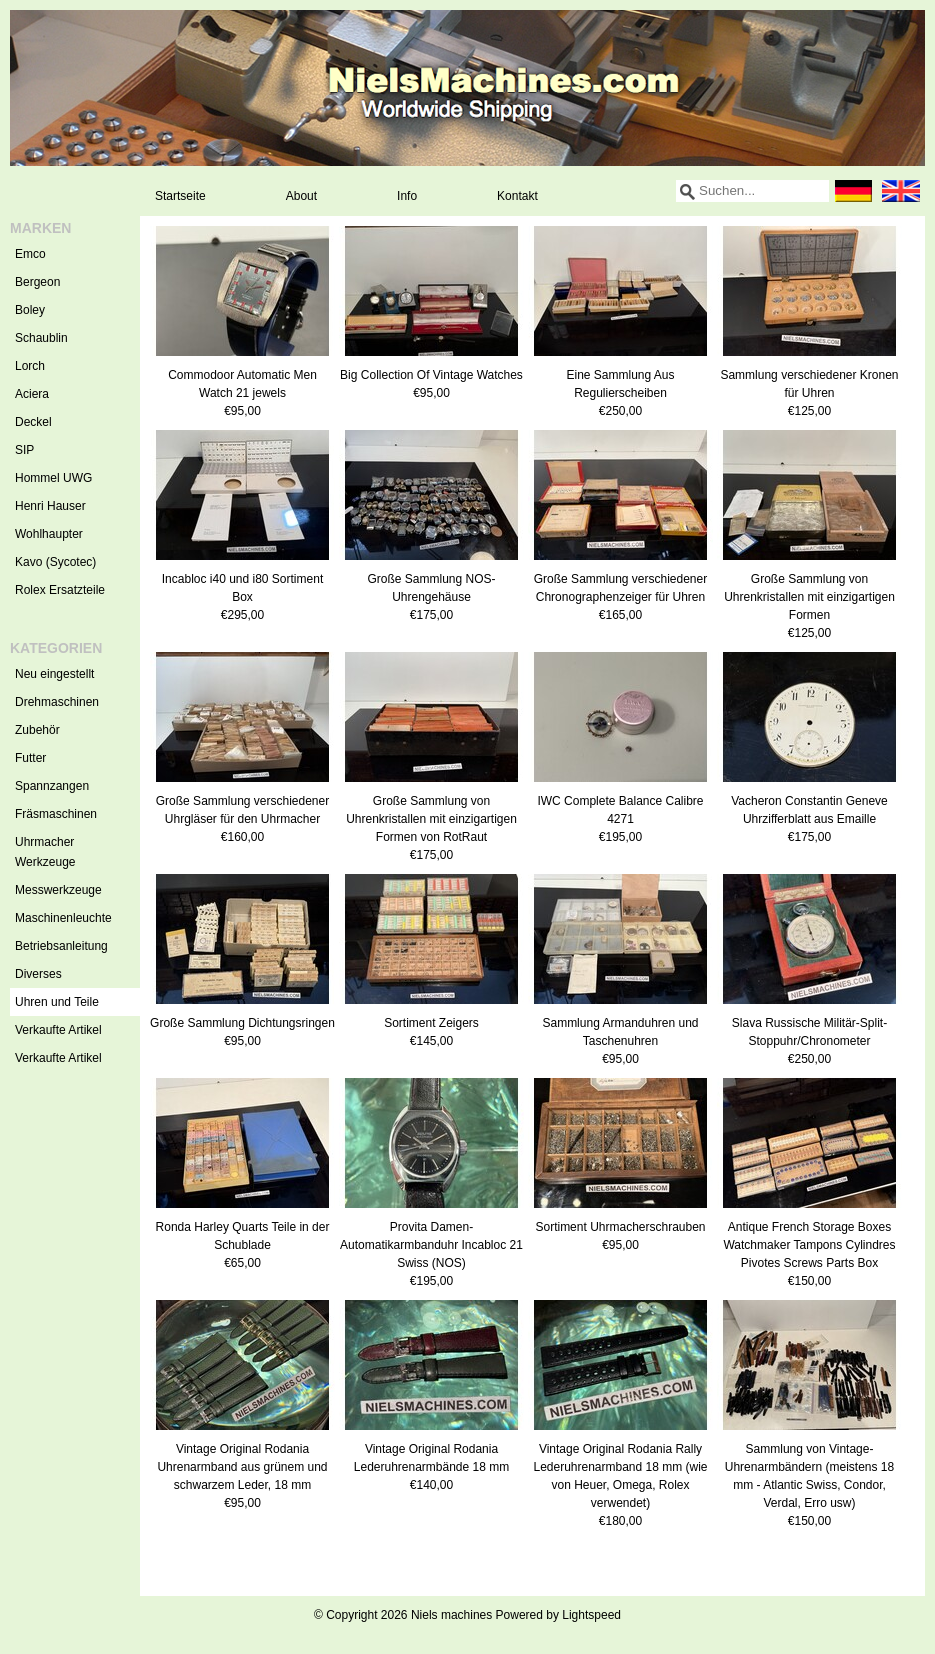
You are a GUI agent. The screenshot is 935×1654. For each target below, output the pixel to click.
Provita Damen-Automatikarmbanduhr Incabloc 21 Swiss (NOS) (431, 1245)
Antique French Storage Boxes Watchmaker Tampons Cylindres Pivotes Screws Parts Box (809, 1245)
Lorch (30, 366)
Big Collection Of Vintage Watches (431, 375)
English (901, 191)
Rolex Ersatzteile (60, 590)
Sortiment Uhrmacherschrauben (620, 1227)
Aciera (32, 394)
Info (407, 196)
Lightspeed (591, 1615)
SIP (24, 450)
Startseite (180, 196)
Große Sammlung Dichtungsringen (242, 1023)
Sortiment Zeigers (431, 1023)
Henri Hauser (50, 506)
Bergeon (37, 282)
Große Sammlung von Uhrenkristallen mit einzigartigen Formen (809, 597)
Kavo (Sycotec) (55, 562)
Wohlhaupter (49, 534)
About (301, 196)
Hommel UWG (53, 478)
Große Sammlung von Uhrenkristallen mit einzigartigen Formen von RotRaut (431, 819)
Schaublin (41, 338)
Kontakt (517, 196)
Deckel (33, 422)
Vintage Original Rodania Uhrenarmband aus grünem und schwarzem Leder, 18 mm (242, 1467)
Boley (30, 310)
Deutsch (853, 191)
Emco (30, 254)
